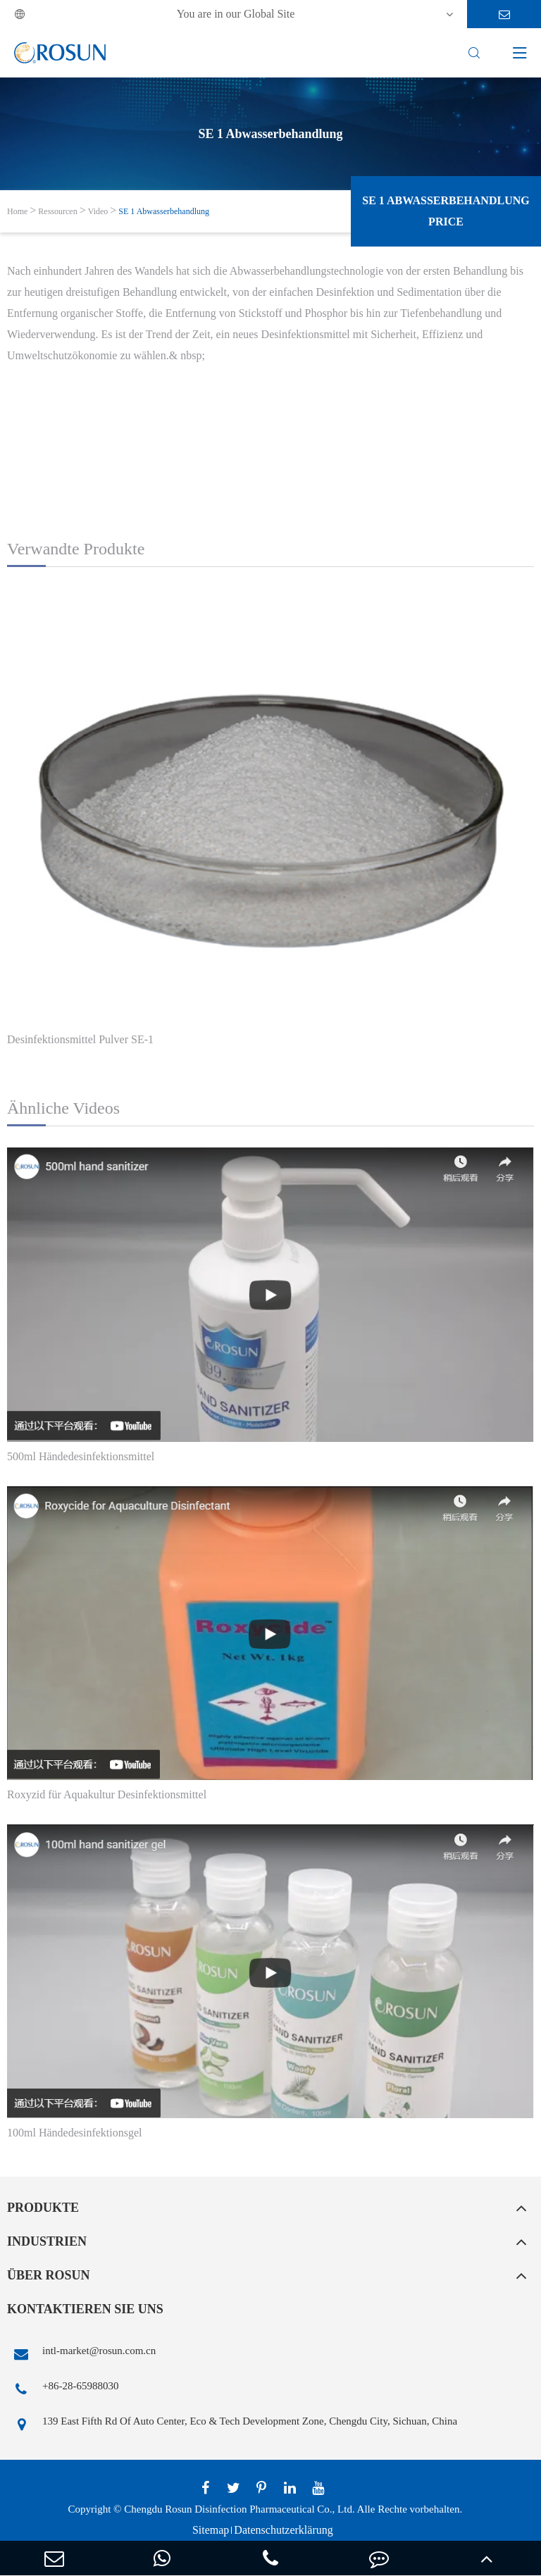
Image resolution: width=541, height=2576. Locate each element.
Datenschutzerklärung (283, 2530)
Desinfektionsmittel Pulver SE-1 (80, 1039)
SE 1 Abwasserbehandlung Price (445, 211)
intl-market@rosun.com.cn (81, 2354)
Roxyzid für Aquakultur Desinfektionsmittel (106, 1794)
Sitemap (210, 2530)
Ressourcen (57, 211)
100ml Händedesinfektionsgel (74, 2133)
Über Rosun (48, 2275)
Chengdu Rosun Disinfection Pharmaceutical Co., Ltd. (239, 2509)
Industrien (47, 2241)
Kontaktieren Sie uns (85, 2309)
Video (98, 211)
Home (17, 211)
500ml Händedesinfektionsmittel (80, 1456)
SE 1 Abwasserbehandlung (163, 211)
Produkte (43, 2208)
